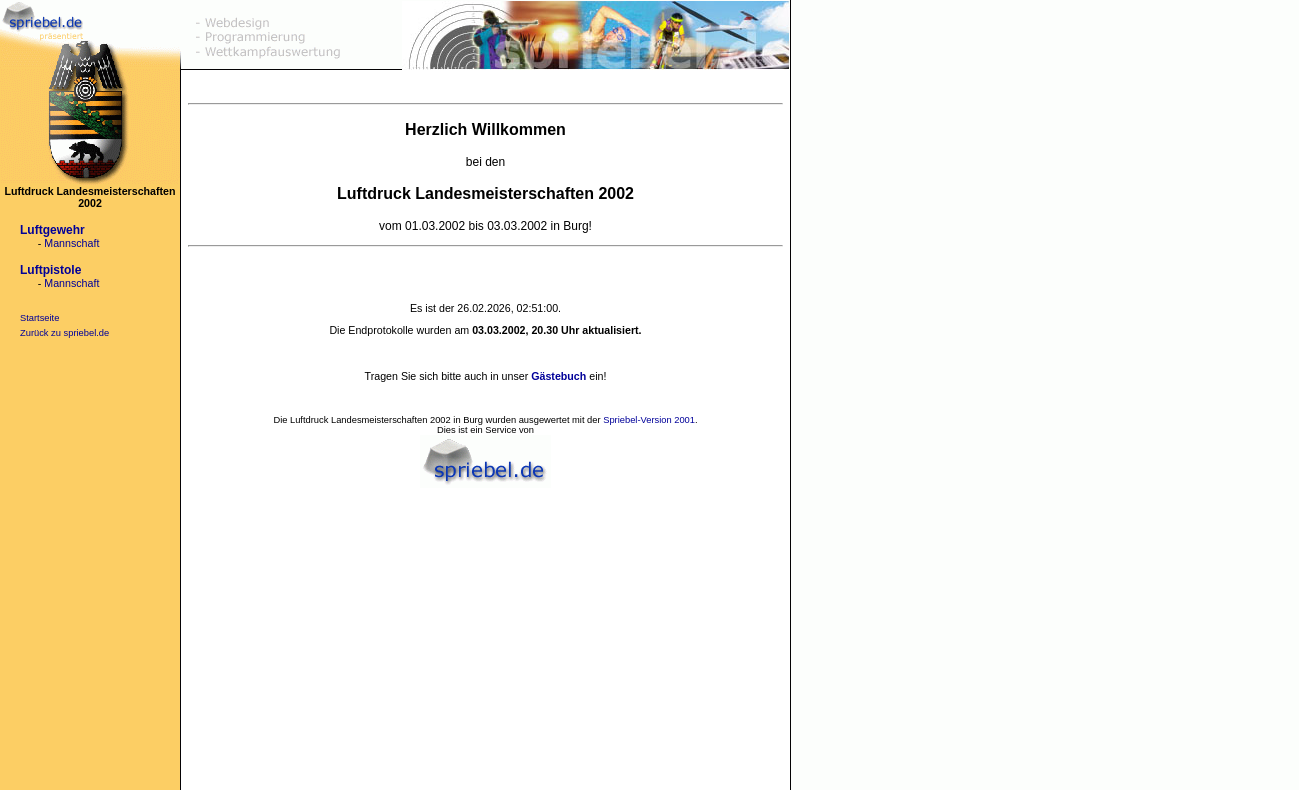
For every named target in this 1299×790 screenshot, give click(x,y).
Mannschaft (71, 243)
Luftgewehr (52, 230)
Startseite (39, 318)
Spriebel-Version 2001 (649, 420)
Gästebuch (558, 376)
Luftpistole (50, 270)
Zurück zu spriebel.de (64, 333)
